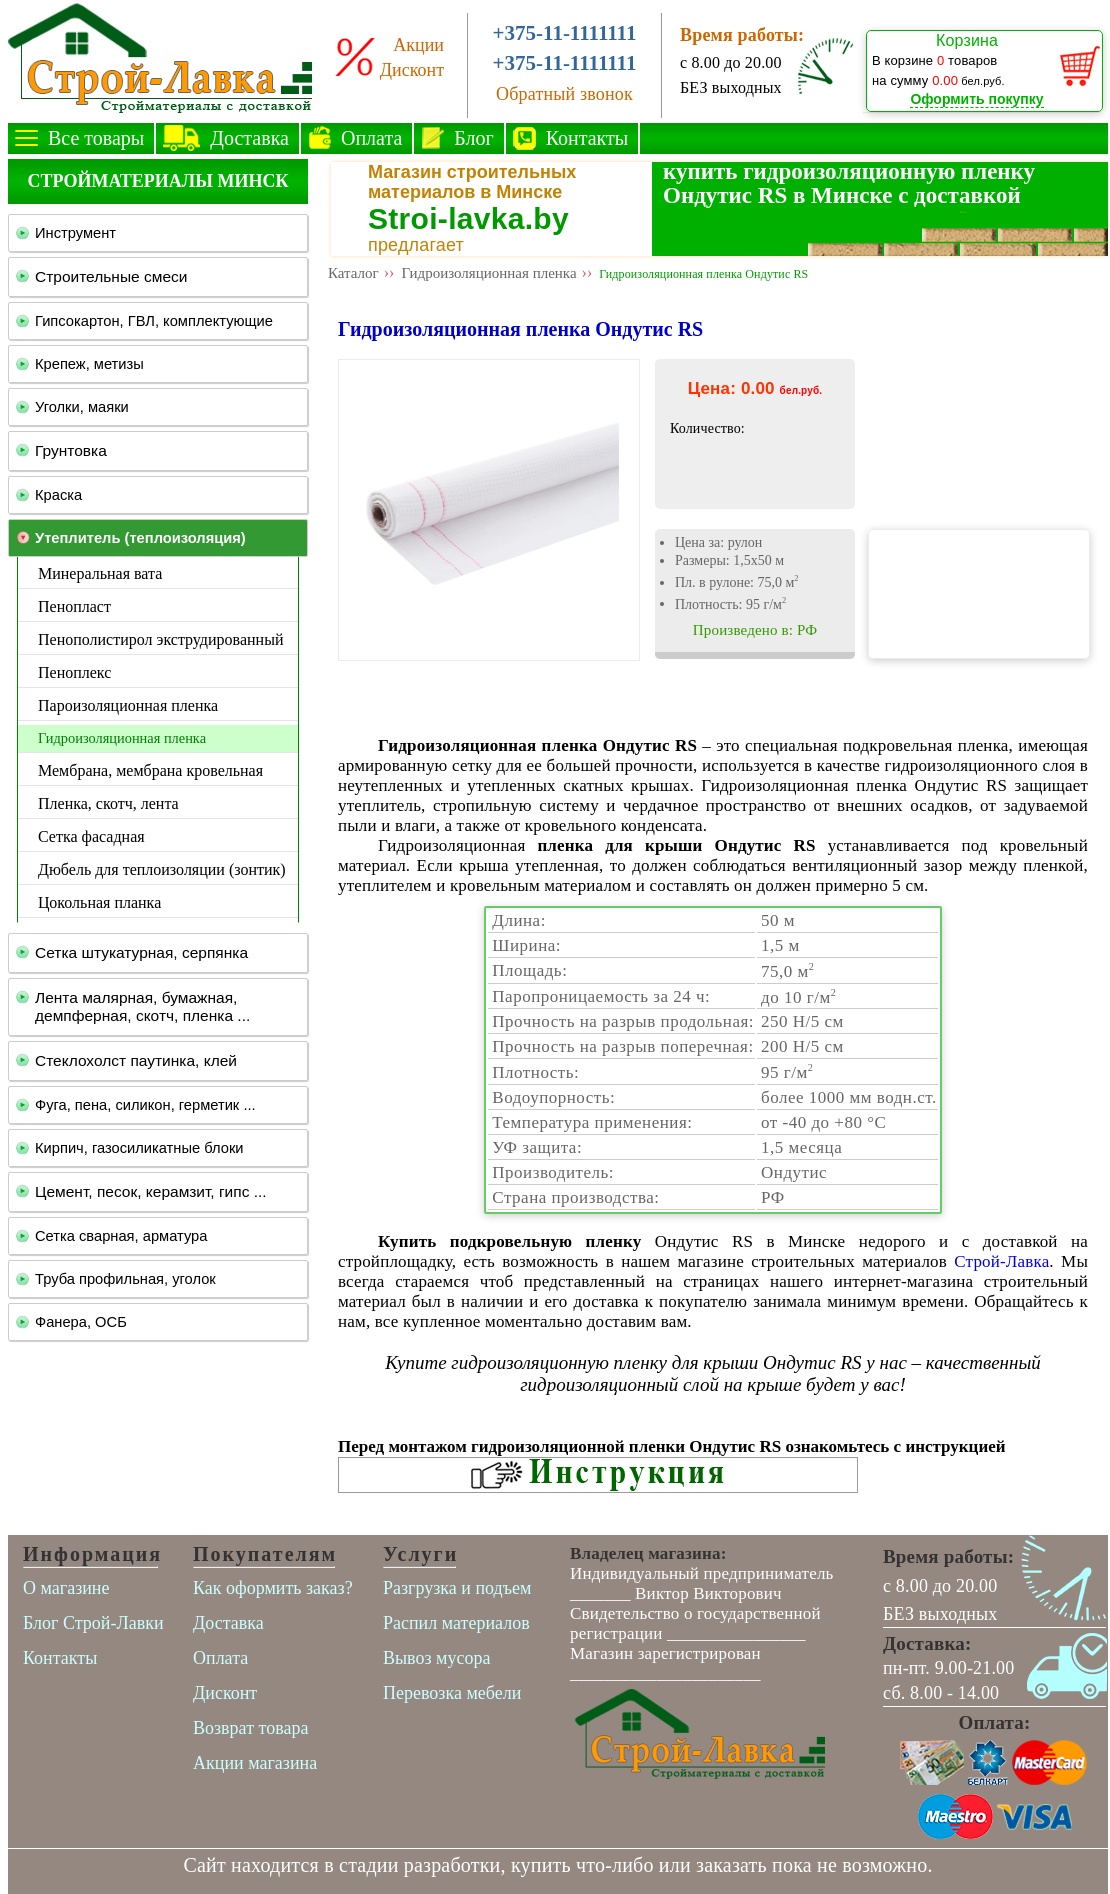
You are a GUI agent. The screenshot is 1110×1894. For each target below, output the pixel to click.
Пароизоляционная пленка (128, 705)
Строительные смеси (111, 276)
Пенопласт (74, 606)
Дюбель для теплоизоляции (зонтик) (162, 869)
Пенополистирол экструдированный (160, 639)
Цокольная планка (99, 902)
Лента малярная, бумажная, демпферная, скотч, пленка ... (142, 1006)
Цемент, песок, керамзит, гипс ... (151, 1191)
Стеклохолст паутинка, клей (136, 1060)
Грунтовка (71, 450)
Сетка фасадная (91, 836)
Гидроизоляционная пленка (122, 738)
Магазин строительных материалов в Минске (472, 182)
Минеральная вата (100, 573)
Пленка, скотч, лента (108, 803)
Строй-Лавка (1001, 1261)
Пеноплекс (74, 672)
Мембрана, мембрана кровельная (150, 770)
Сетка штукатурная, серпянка (141, 952)
